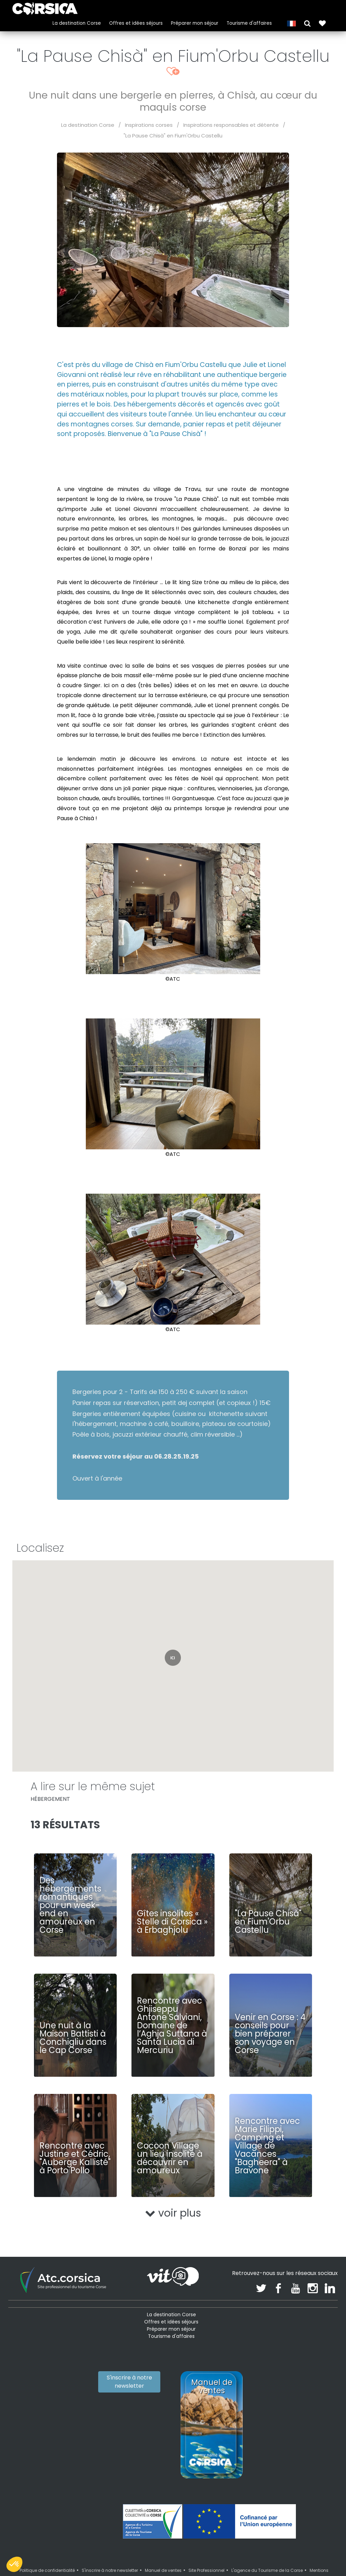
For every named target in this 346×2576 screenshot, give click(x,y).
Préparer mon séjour (192, 22)
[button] (305, 21)
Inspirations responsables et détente (231, 125)
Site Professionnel (206, 2570)
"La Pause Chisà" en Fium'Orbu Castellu (173, 135)
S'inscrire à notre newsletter (129, 2382)
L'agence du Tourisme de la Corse (267, 2570)
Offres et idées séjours (133, 22)
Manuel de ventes (163, 2570)
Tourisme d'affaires (246, 22)
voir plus (173, 2213)
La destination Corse (74, 22)
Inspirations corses (149, 125)
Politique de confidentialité (47, 2570)
